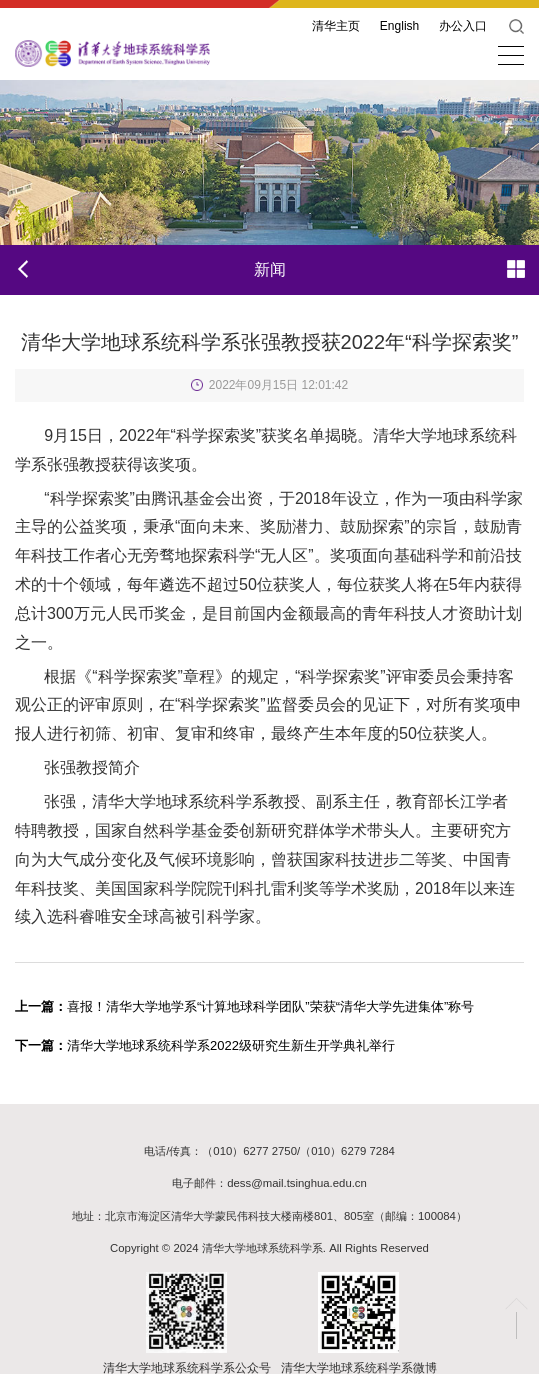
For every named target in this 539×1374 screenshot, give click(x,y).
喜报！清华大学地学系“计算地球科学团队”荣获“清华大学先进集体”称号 (244, 1006)
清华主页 (336, 26)
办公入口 (463, 26)
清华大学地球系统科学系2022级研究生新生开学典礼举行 (205, 1045)
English (399, 26)
